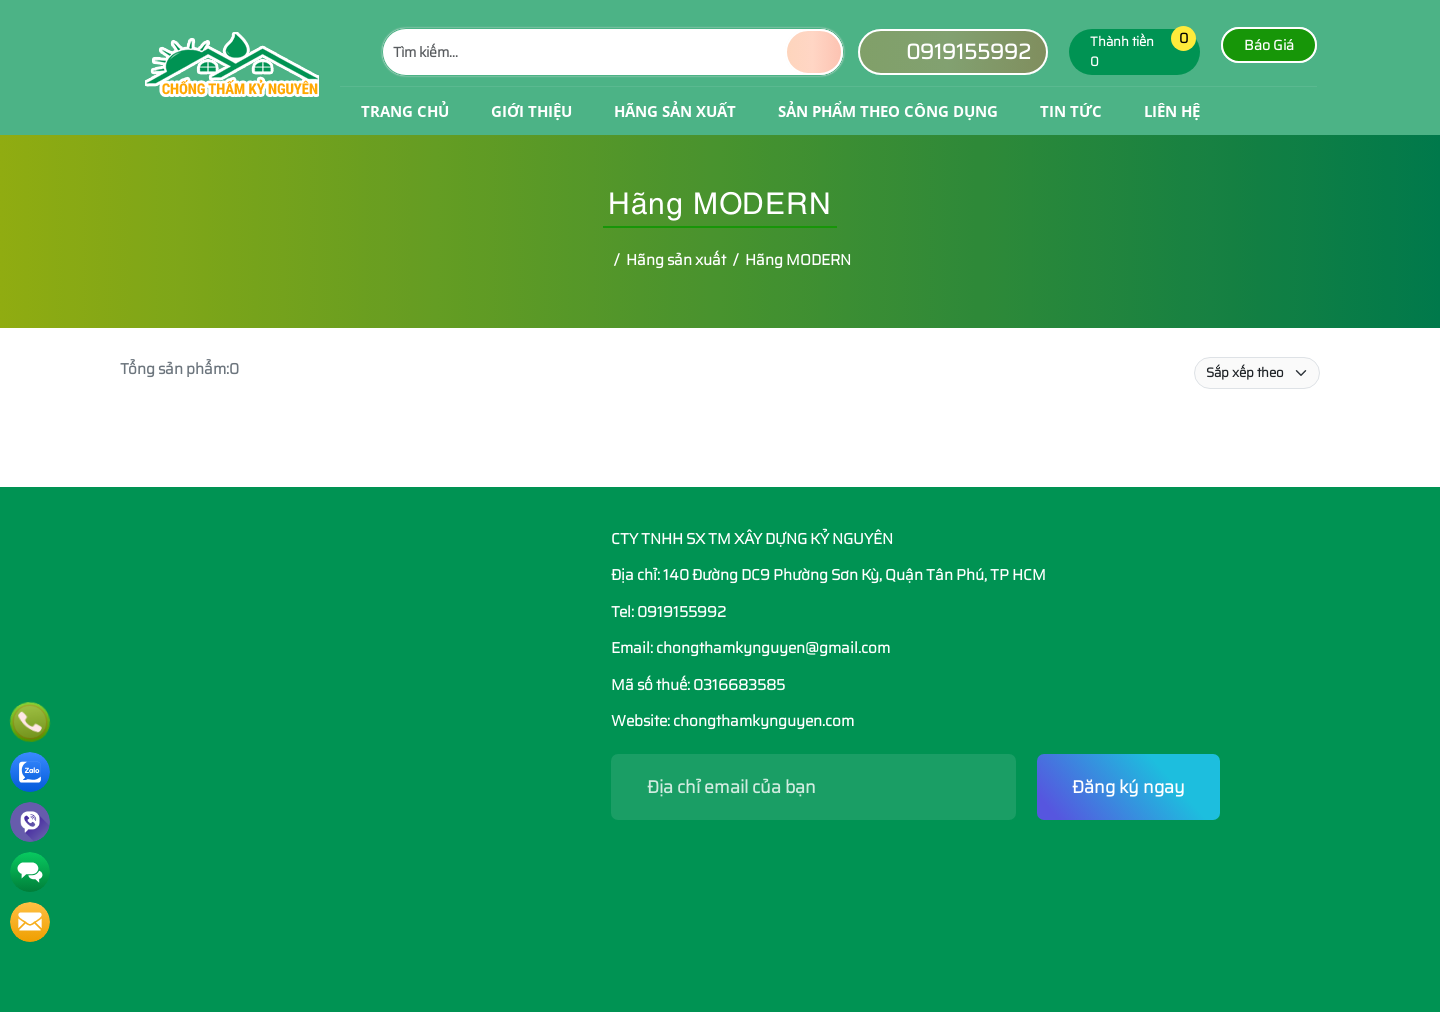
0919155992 (953, 51)
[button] (1170, 52)
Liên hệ (1172, 111)
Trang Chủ (405, 111)
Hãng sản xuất (675, 111)
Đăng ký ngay (1128, 787)
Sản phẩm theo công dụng (888, 111)
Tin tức (1071, 111)
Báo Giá (1269, 45)
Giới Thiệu (531, 111)
